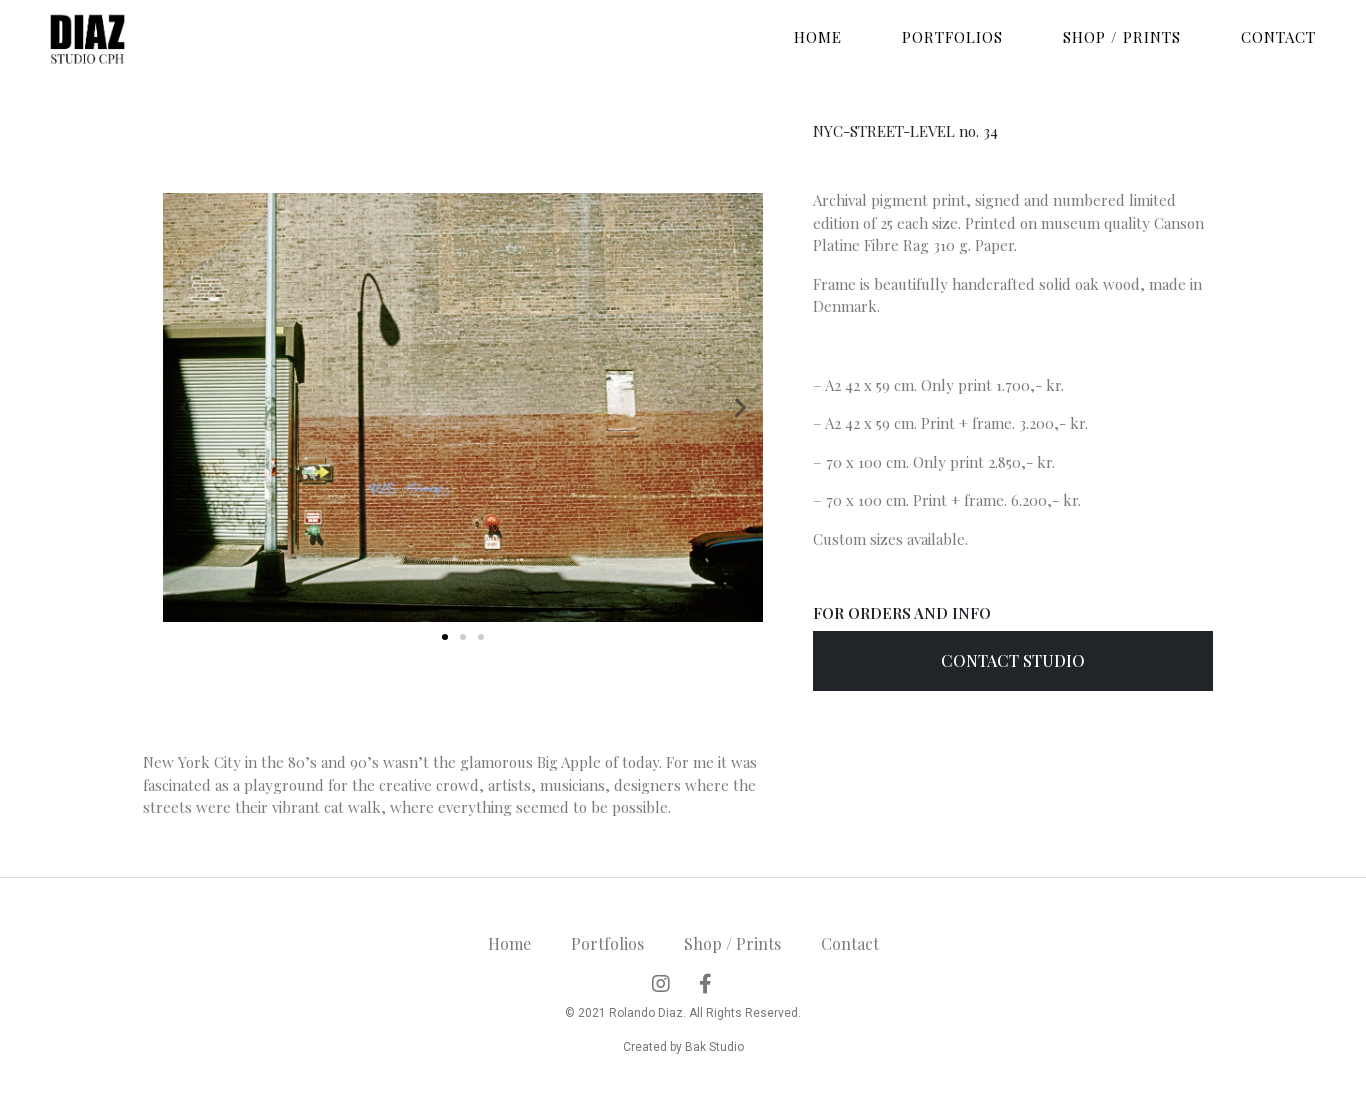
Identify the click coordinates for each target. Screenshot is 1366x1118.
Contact (1278, 37)
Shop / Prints (1122, 37)
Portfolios (952, 37)
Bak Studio (714, 1047)
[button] (445, 637)
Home (818, 37)
